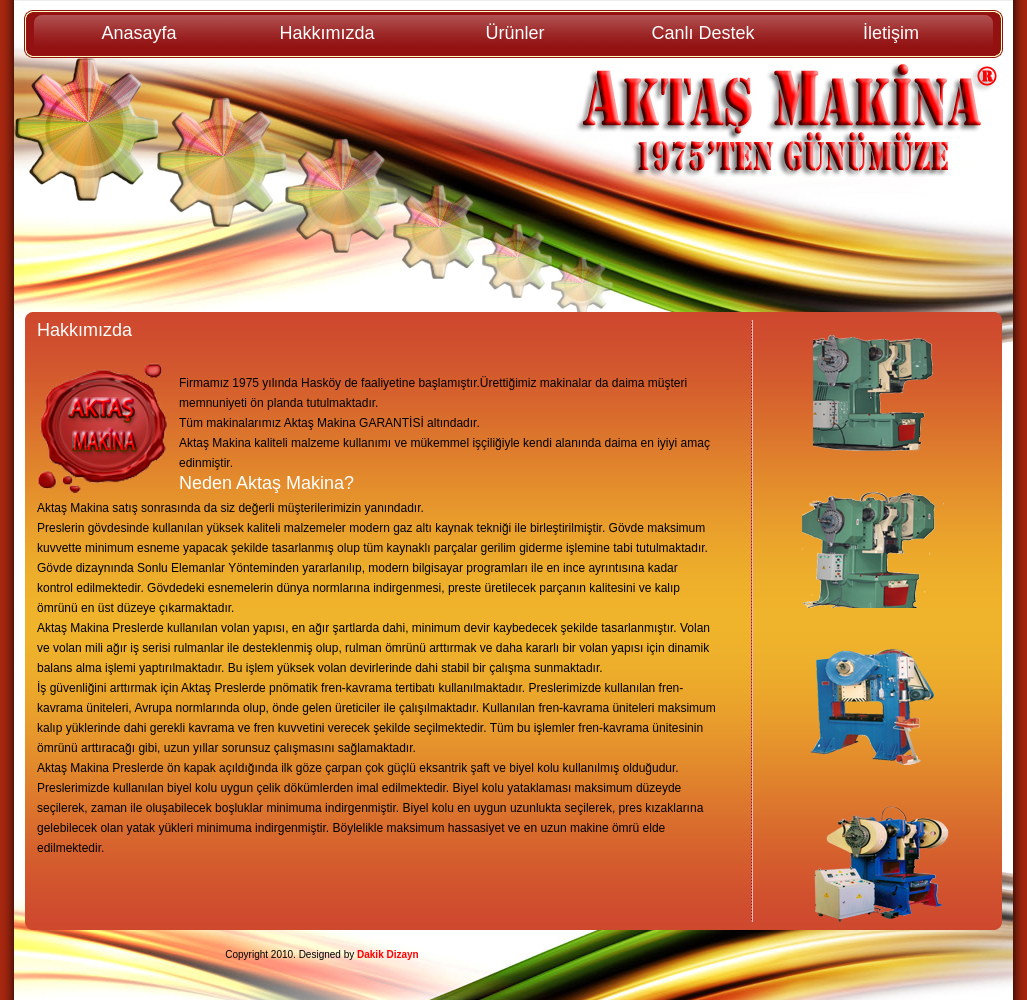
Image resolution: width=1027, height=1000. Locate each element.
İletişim (891, 33)
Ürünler (514, 33)
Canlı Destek (702, 33)
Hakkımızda (326, 33)
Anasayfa (138, 33)
